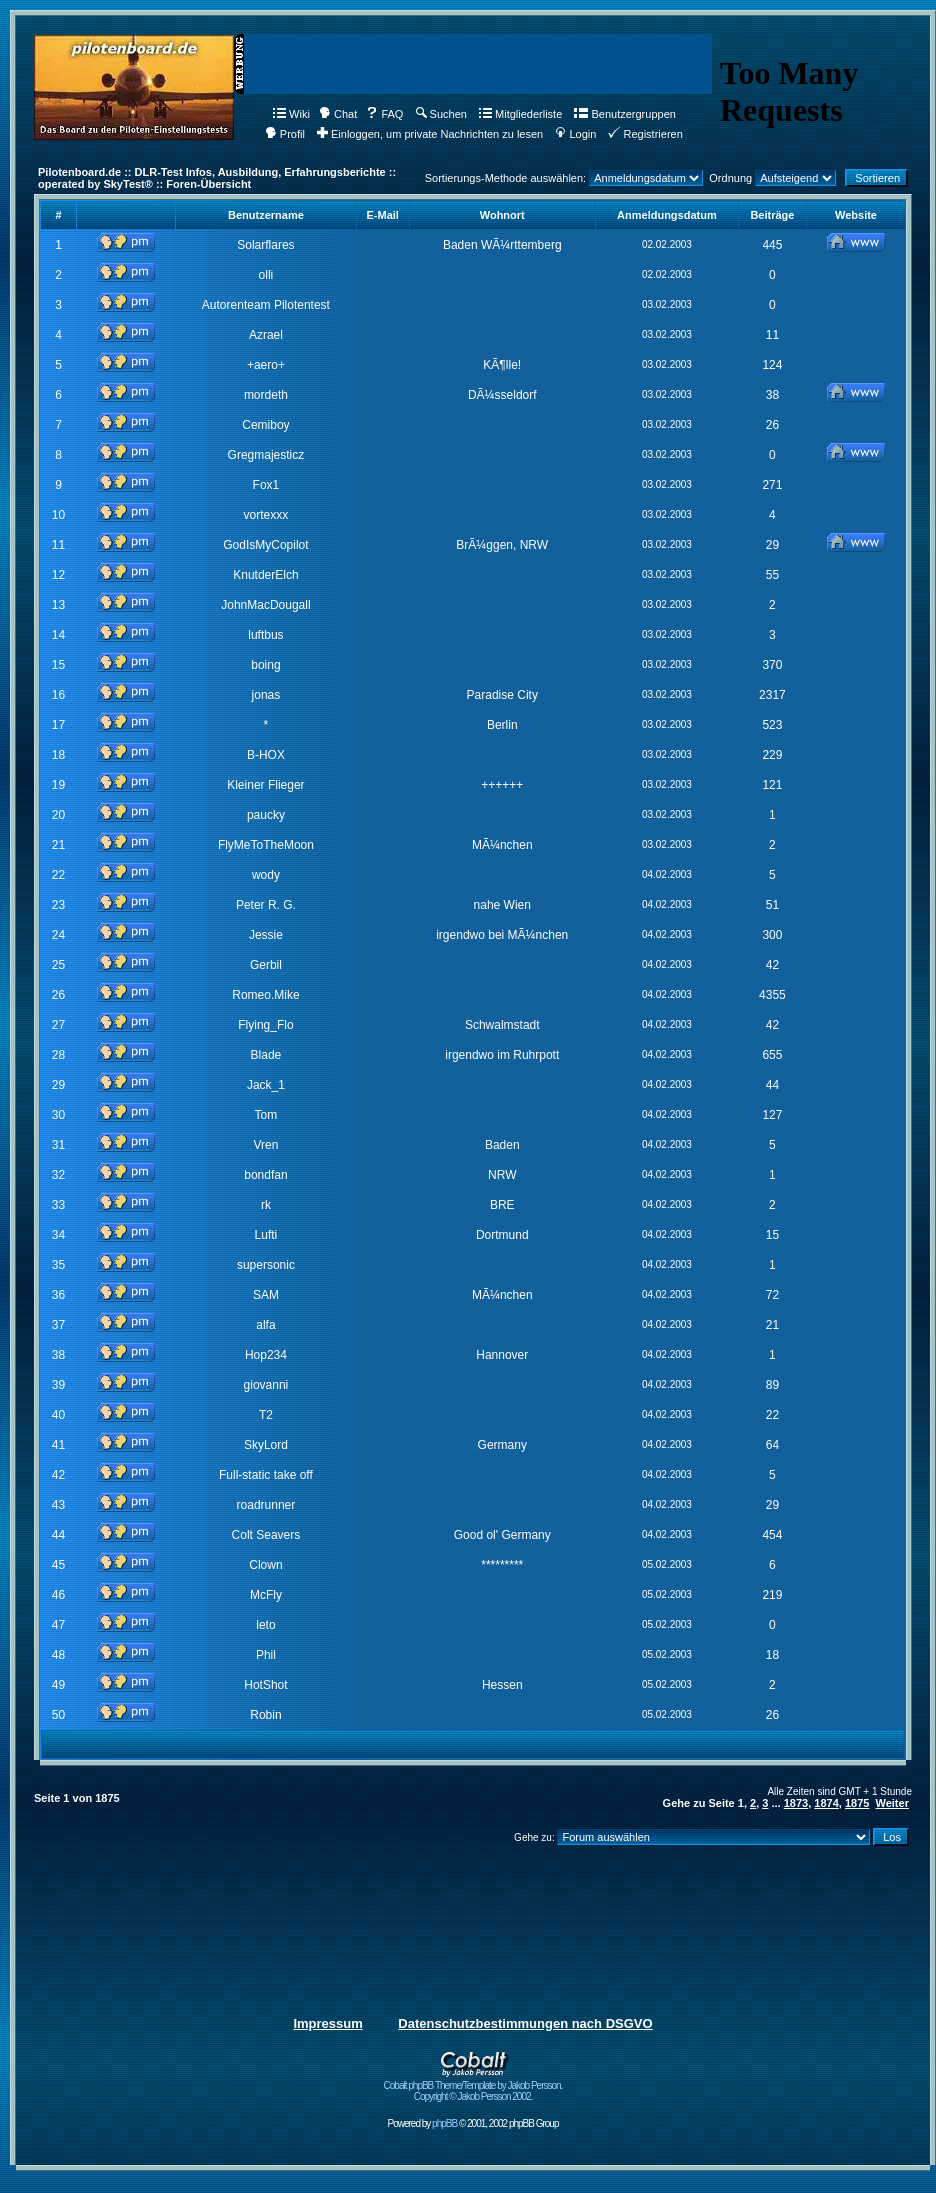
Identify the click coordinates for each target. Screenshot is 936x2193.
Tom (266, 1115)
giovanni (266, 1385)
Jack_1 (266, 1085)
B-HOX (266, 755)
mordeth (266, 395)
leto (265, 1625)
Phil (266, 1655)
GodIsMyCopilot (265, 545)
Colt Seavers (266, 1535)
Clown (265, 1565)
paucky (266, 815)
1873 (796, 1803)
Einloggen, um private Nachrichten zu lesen (430, 134)
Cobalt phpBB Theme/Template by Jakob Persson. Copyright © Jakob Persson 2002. (473, 2086)
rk (266, 1205)
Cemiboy (265, 425)
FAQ (384, 114)
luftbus (265, 635)
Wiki (291, 114)
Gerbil (266, 965)
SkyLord (266, 1445)
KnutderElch (265, 575)
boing (265, 665)
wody (266, 875)
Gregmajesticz (266, 455)
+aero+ (266, 365)
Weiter (892, 1803)
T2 (266, 1415)
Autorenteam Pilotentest (266, 305)
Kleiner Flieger (265, 785)
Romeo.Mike (265, 995)
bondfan (265, 1175)
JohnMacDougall (265, 605)
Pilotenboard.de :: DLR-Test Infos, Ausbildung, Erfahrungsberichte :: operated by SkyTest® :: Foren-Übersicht (217, 178)
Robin (265, 1715)
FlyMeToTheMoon (266, 845)
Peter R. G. (266, 905)
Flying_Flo (265, 1025)
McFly (266, 1595)
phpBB (444, 2123)
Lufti (266, 1235)
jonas (266, 695)
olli (266, 275)
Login (575, 134)
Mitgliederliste (520, 114)
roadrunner (266, 1505)
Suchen (441, 114)
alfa (265, 1325)
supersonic (266, 1265)
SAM (266, 1295)
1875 (857, 1803)
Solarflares (265, 245)
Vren (265, 1145)
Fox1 (266, 485)
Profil (285, 134)
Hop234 (266, 1355)
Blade (266, 1055)
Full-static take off (266, 1475)
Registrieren (645, 134)
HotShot (265, 1685)
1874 (826, 1803)
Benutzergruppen (624, 114)
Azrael (266, 335)
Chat (338, 114)
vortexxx (266, 515)
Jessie (266, 935)
